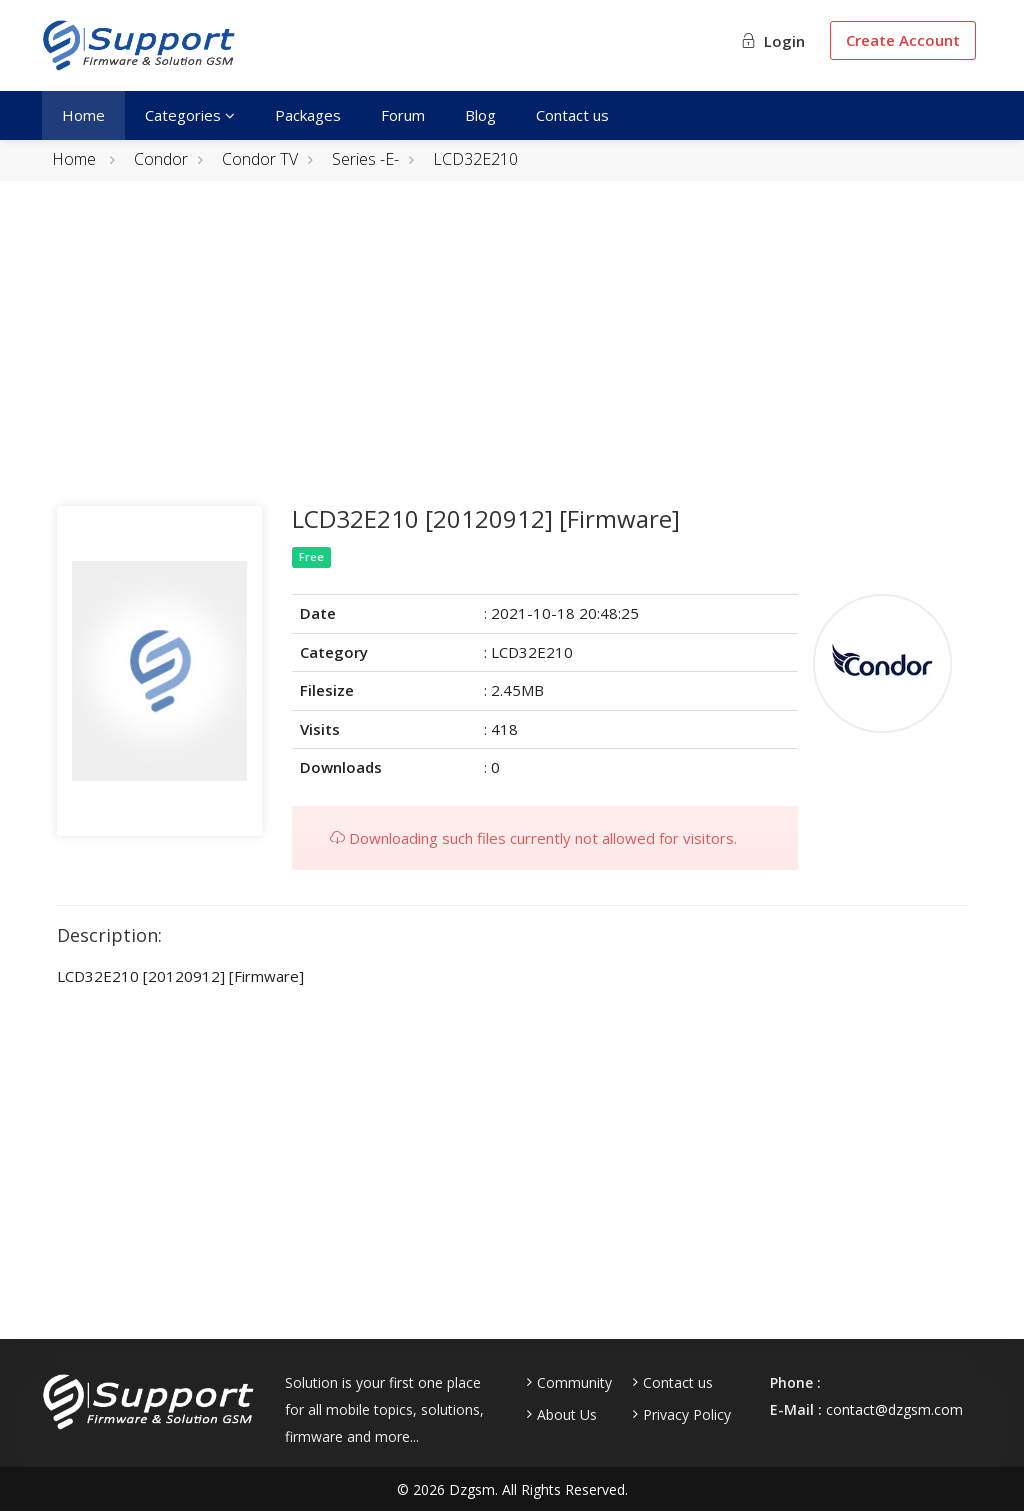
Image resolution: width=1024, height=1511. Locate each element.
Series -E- (365, 159)
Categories (190, 115)
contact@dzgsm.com (894, 1409)
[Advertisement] (512, 356)
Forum (403, 115)
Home (83, 115)
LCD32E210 (475, 159)
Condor (161, 159)
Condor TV (260, 159)
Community (574, 1383)
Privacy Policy (687, 1415)
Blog (480, 115)
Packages (308, 115)
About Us (567, 1415)
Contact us (572, 115)
